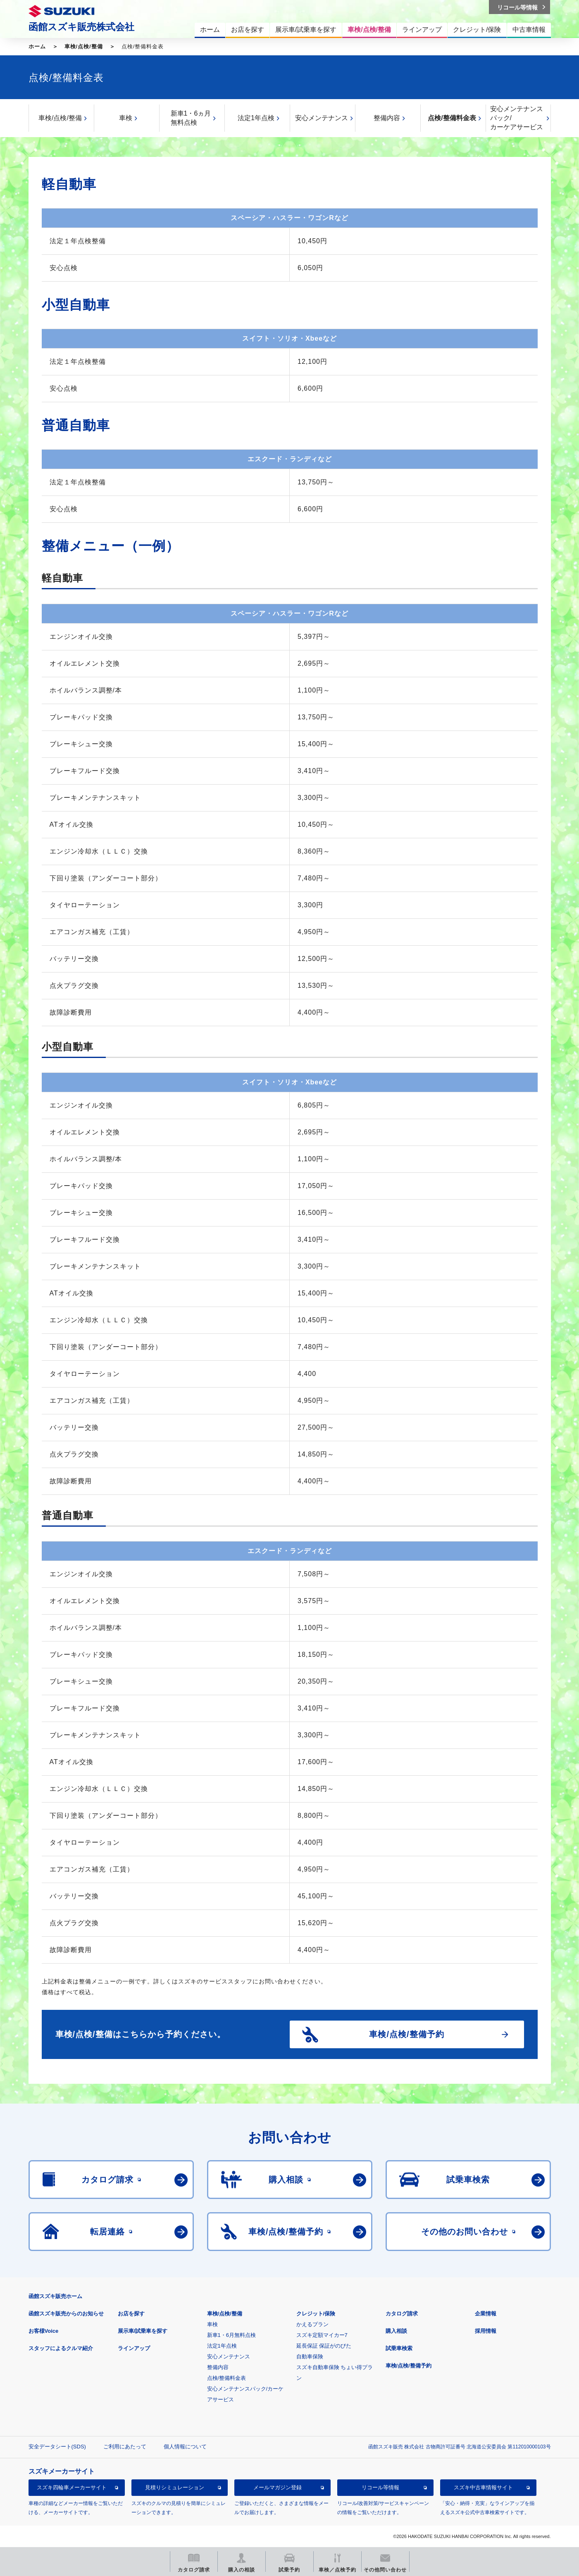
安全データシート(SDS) (57, 2446)
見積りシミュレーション (174, 2487)
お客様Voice (44, 2331)
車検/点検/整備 (83, 46)
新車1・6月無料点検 (231, 2335)
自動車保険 (309, 2356)
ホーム (37, 46)
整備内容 (387, 117)
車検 (125, 117)
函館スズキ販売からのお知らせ (66, 2313)
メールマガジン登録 (277, 2487)
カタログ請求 (402, 2313)
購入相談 (396, 2331)
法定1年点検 (256, 117)
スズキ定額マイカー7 (322, 2335)
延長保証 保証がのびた (324, 2346)
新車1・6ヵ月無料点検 (191, 118)
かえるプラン (312, 2324)
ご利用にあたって (124, 2446)
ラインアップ (134, 2348)
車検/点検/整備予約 (408, 2366)
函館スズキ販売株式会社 (81, 26)
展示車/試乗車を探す (143, 2331)
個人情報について (185, 2446)
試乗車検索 (399, 2348)
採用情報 (485, 2331)
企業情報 (485, 2313)
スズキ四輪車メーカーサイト (72, 2487)
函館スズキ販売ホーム (55, 2296)
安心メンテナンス (321, 117)
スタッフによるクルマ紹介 (61, 2348)
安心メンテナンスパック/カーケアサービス (516, 117)
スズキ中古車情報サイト (483, 2487)
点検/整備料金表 (452, 117)
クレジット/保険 (316, 2313)
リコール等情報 (380, 2487)
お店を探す (131, 2313)
